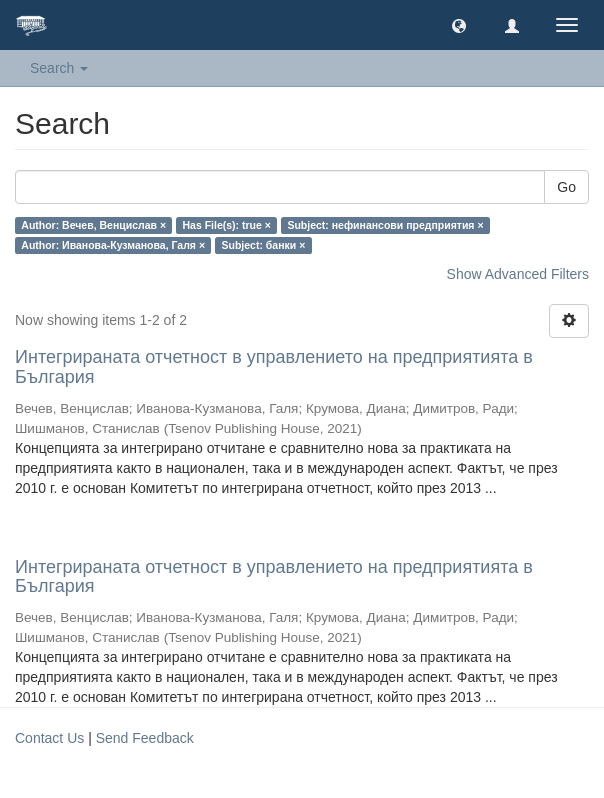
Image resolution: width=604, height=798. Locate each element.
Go (566, 187)
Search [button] (59, 68)
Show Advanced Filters (518, 274)
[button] (459, 25)
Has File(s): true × (227, 225)
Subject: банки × (264, 245)
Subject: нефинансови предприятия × (385, 225)
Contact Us (49, 738)
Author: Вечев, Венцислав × (93, 225)
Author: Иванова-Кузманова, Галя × (113, 245)
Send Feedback (145, 738)
